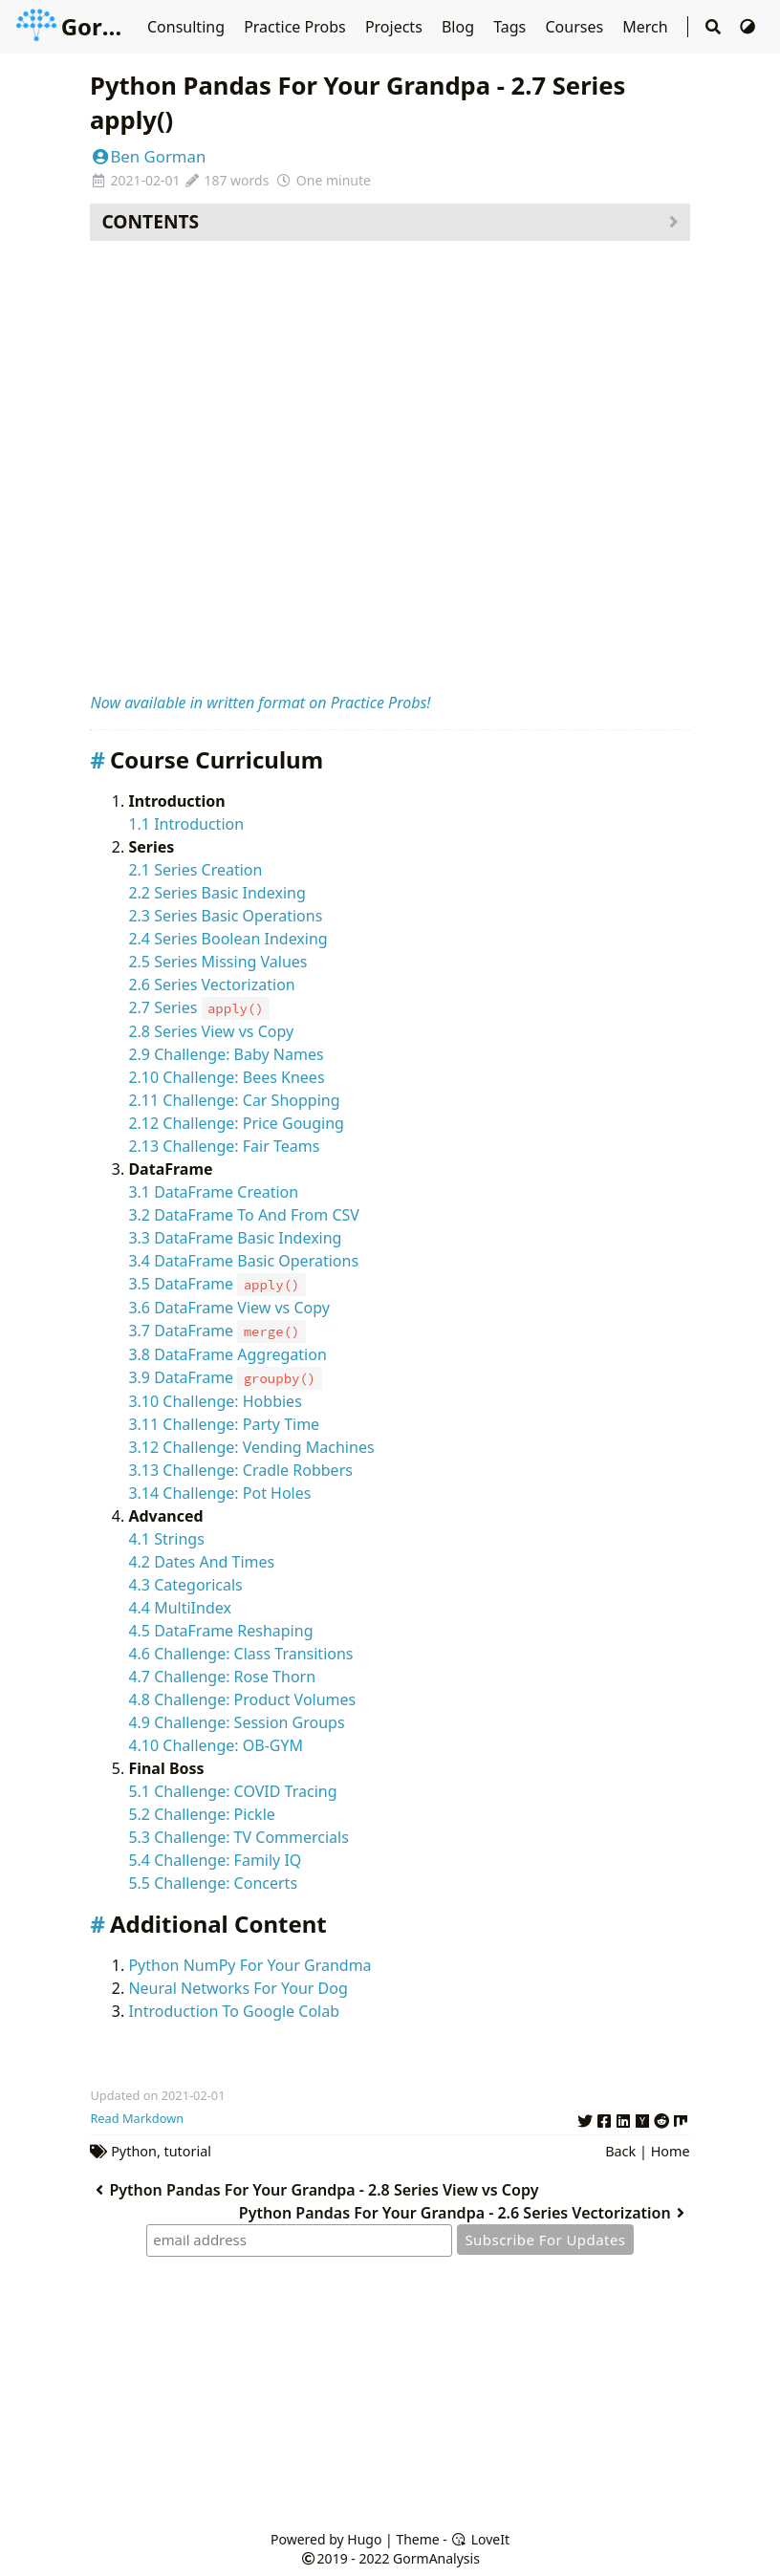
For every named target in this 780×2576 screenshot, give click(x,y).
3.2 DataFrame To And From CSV (243, 1214)
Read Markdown (137, 2118)
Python (134, 2151)
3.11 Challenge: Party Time (223, 1424)
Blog (460, 26)
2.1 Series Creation (195, 869)
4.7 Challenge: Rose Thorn (221, 1676)
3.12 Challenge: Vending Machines (251, 1447)
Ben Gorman (148, 156)
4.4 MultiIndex (179, 1607)
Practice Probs (297, 26)
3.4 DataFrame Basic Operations (243, 1260)
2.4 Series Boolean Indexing (227, 938)
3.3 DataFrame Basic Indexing (234, 1237)
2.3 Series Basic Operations (225, 915)
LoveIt (480, 2539)
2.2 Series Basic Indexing (216, 892)
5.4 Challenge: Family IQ (214, 1860)
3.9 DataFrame (224, 1377)
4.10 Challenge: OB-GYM (215, 1745)
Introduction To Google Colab (233, 2011)
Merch (647, 26)
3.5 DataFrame (216, 1283)
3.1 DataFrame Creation (213, 1191)
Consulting (187, 26)
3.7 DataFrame (216, 1330)
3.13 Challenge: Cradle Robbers (240, 1470)
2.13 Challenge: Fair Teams (223, 1146)
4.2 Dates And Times (201, 1561)
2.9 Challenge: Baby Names (225, 1054)
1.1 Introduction (186, 823)
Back (620, 2151)
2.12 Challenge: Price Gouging (236, 1123)
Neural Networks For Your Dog (237, 1988)
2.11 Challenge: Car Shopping (233, 1100)
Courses (576, 26)
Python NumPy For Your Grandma (249, 1965)
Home (670, 2151)
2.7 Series (199, 1007)
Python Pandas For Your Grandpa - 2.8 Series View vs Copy (314, 2189)
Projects (395, 26)
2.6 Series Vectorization (211, 984)
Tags (511, 26)
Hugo (364, 2539)
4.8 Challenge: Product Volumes (242, 1699)
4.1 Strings (166, 1538)
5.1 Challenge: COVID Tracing (232, 1791)
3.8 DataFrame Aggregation (227, 1354)
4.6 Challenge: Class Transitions (240, 1653)
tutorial (187, 2151)
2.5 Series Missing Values (217, 961)
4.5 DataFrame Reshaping (220, 1630)
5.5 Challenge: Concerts (212, 1883)
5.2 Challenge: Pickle (201, 1814)
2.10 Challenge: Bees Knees (226, 1077)
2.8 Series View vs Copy (210, 1031)
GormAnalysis (117, 26)
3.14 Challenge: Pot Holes (219, 1493)
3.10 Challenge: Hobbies (214, 1401)
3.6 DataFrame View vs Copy (228, 1307)
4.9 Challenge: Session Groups (236, 1722)
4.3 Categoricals (185, 1584)
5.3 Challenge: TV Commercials (238, 1837)
